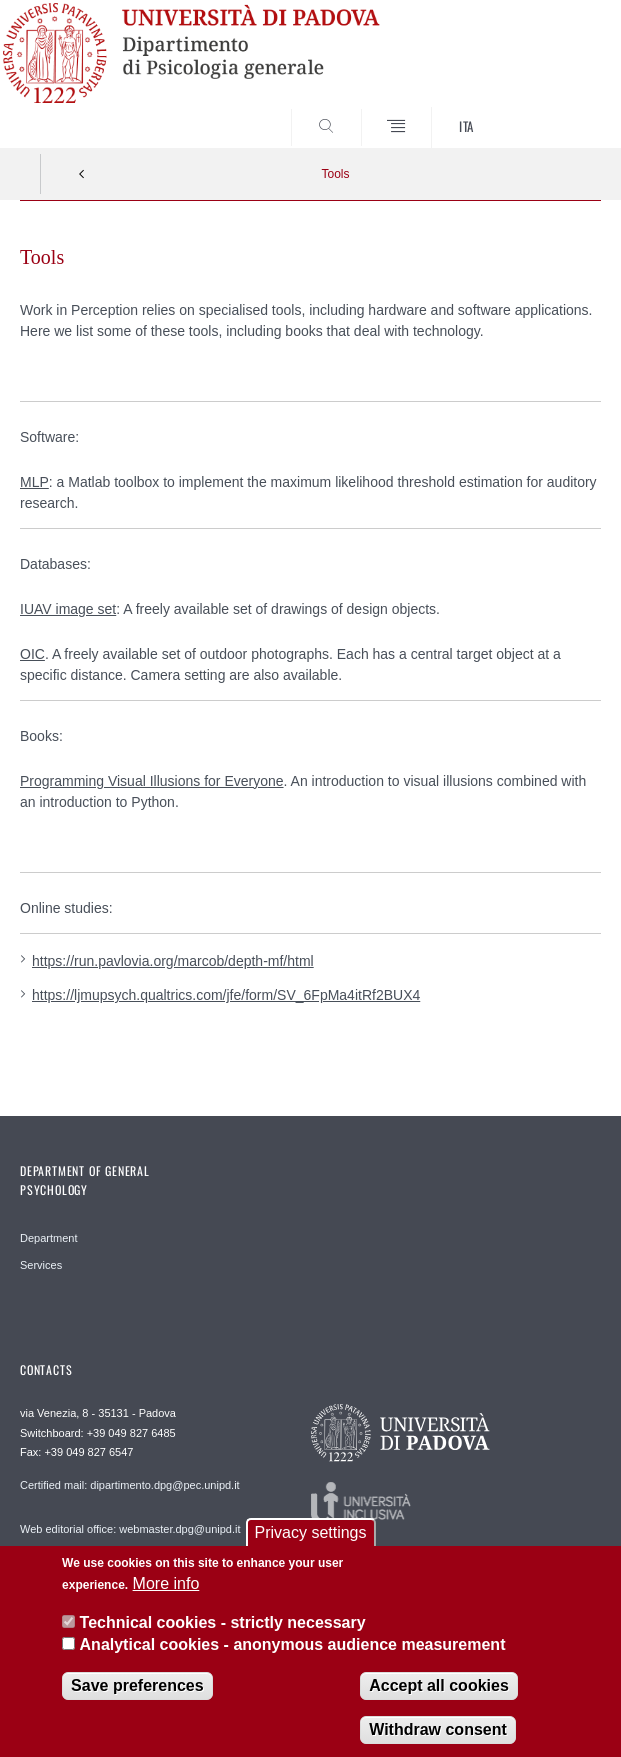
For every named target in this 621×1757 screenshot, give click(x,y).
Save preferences (137, 1699)
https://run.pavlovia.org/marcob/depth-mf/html (173, 961)
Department (48, 1238)
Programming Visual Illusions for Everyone (152, 781)
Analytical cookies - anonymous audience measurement (293, 1658)
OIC (32, 654)
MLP (34, 482)
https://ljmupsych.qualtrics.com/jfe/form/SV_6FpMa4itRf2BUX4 (226, 995)
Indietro (82, 174)
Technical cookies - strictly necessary (223, 1636)
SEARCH (555, 110)
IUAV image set (68, 609)
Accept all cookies (439, 1699)
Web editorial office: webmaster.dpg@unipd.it (130, 1529)
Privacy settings (310, 1546)
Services (41, 1265)
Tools (335, 174)
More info (166, 1597)
